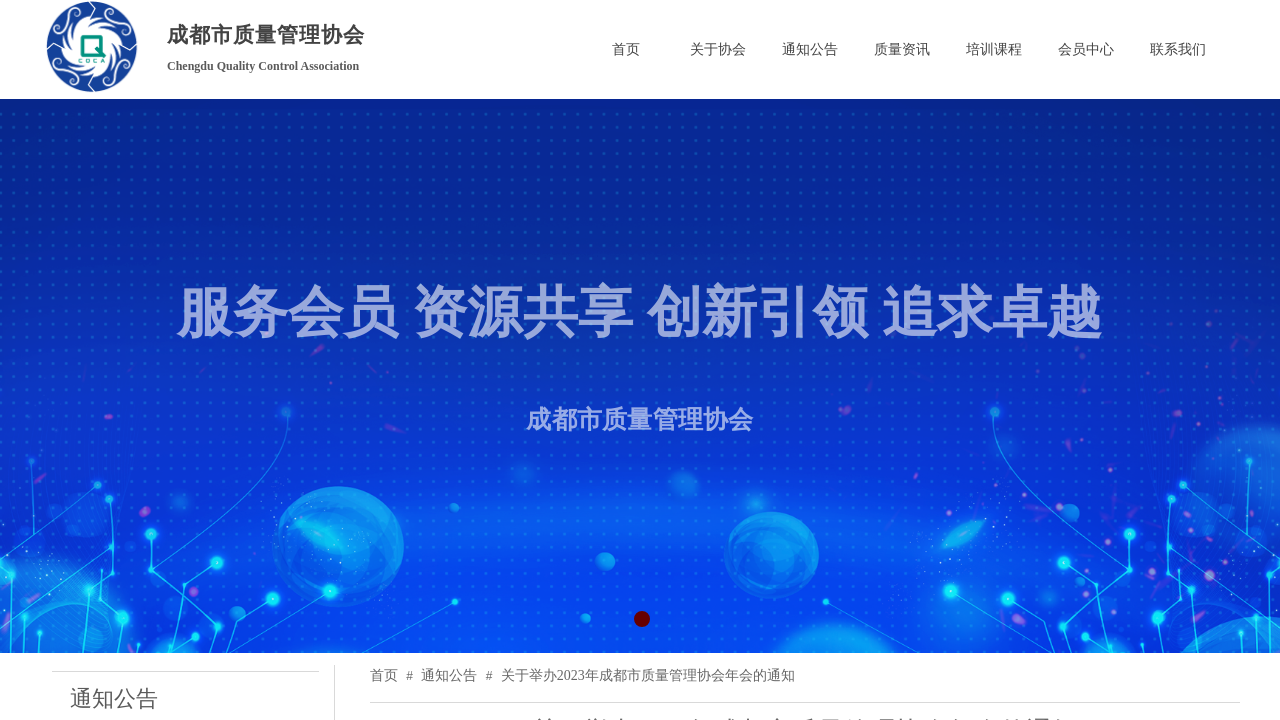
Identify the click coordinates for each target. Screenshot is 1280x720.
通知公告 (449, 675)
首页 (384, 675)
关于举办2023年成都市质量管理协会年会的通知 (648, 675)
